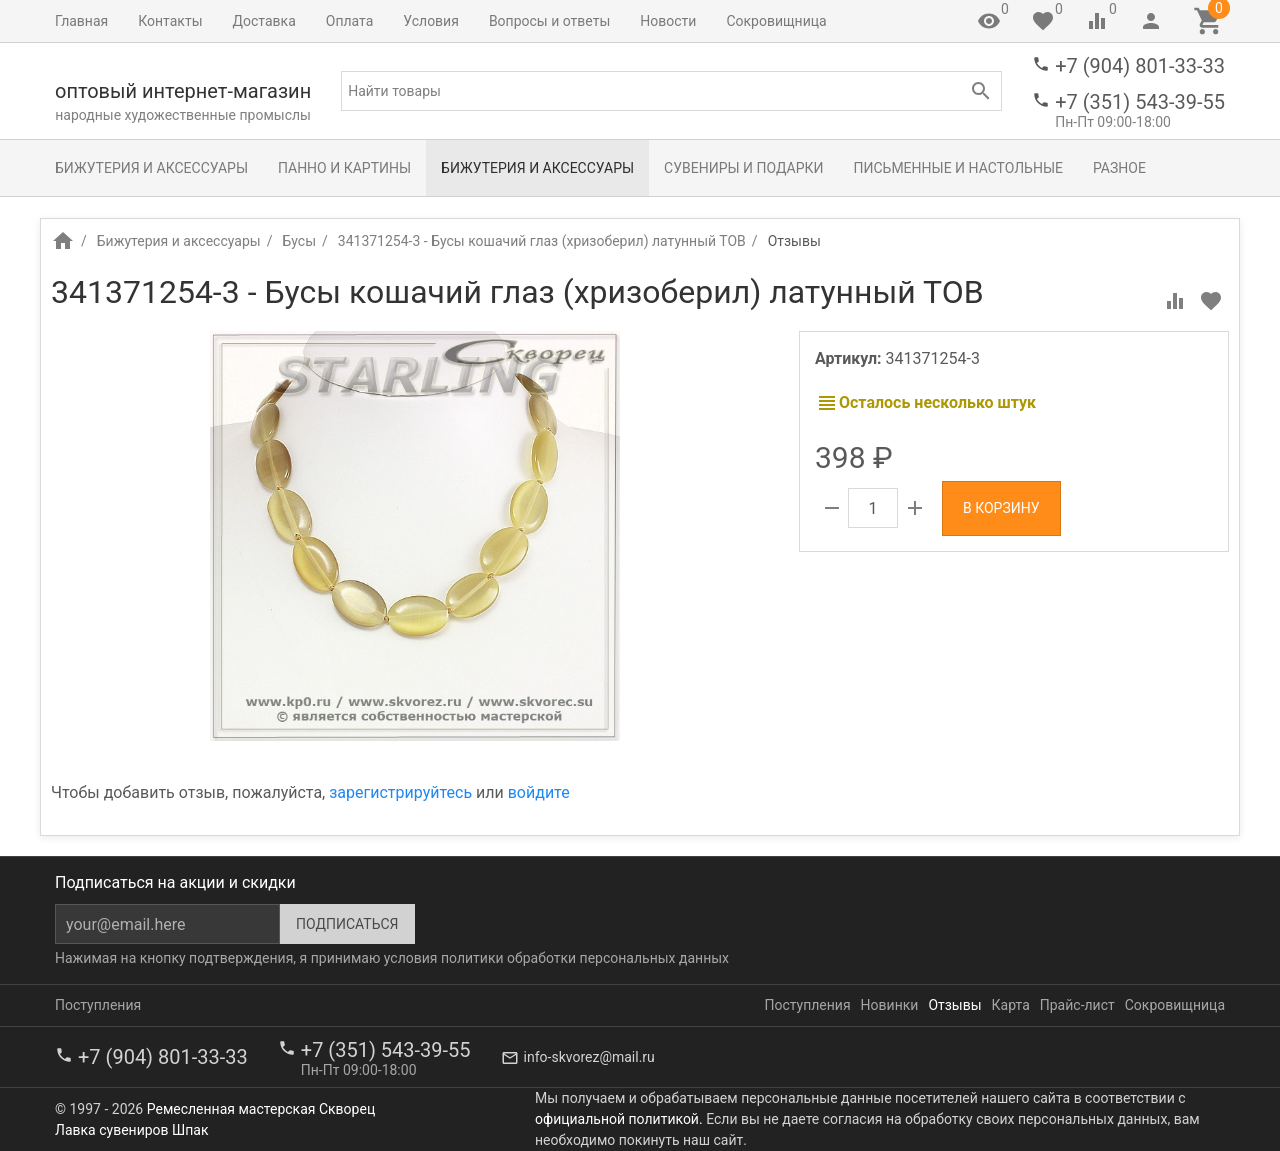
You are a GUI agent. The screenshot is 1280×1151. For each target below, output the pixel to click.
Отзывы (954, 1005)
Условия (431, 21)
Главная (81, 21)
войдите (539, 792)
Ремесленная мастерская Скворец (261, 1109)
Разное (1119, 168)
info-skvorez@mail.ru (589, 1057)
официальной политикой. (619, 1119)
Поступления (98, 1005)
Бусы (299, 241)
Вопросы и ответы (549, 21)
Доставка (264, 21)
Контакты (170, 21)
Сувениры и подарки (743, 168)
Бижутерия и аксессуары (151, 168)
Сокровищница (776, 21)
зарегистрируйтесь (400, 792)
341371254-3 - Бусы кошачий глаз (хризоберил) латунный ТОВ (542, 241)
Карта (1011, 1005)
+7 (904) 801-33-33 (1140, 66)
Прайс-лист (1077, 1005)
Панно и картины (344, 168)
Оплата (350, 21)
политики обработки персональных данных (585, 958)
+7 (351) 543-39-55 (1140, 102)
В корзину (1001, 508)
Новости (668, 21)
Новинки (890, 1005)
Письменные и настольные (958, 168)
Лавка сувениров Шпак (131, 1130)
